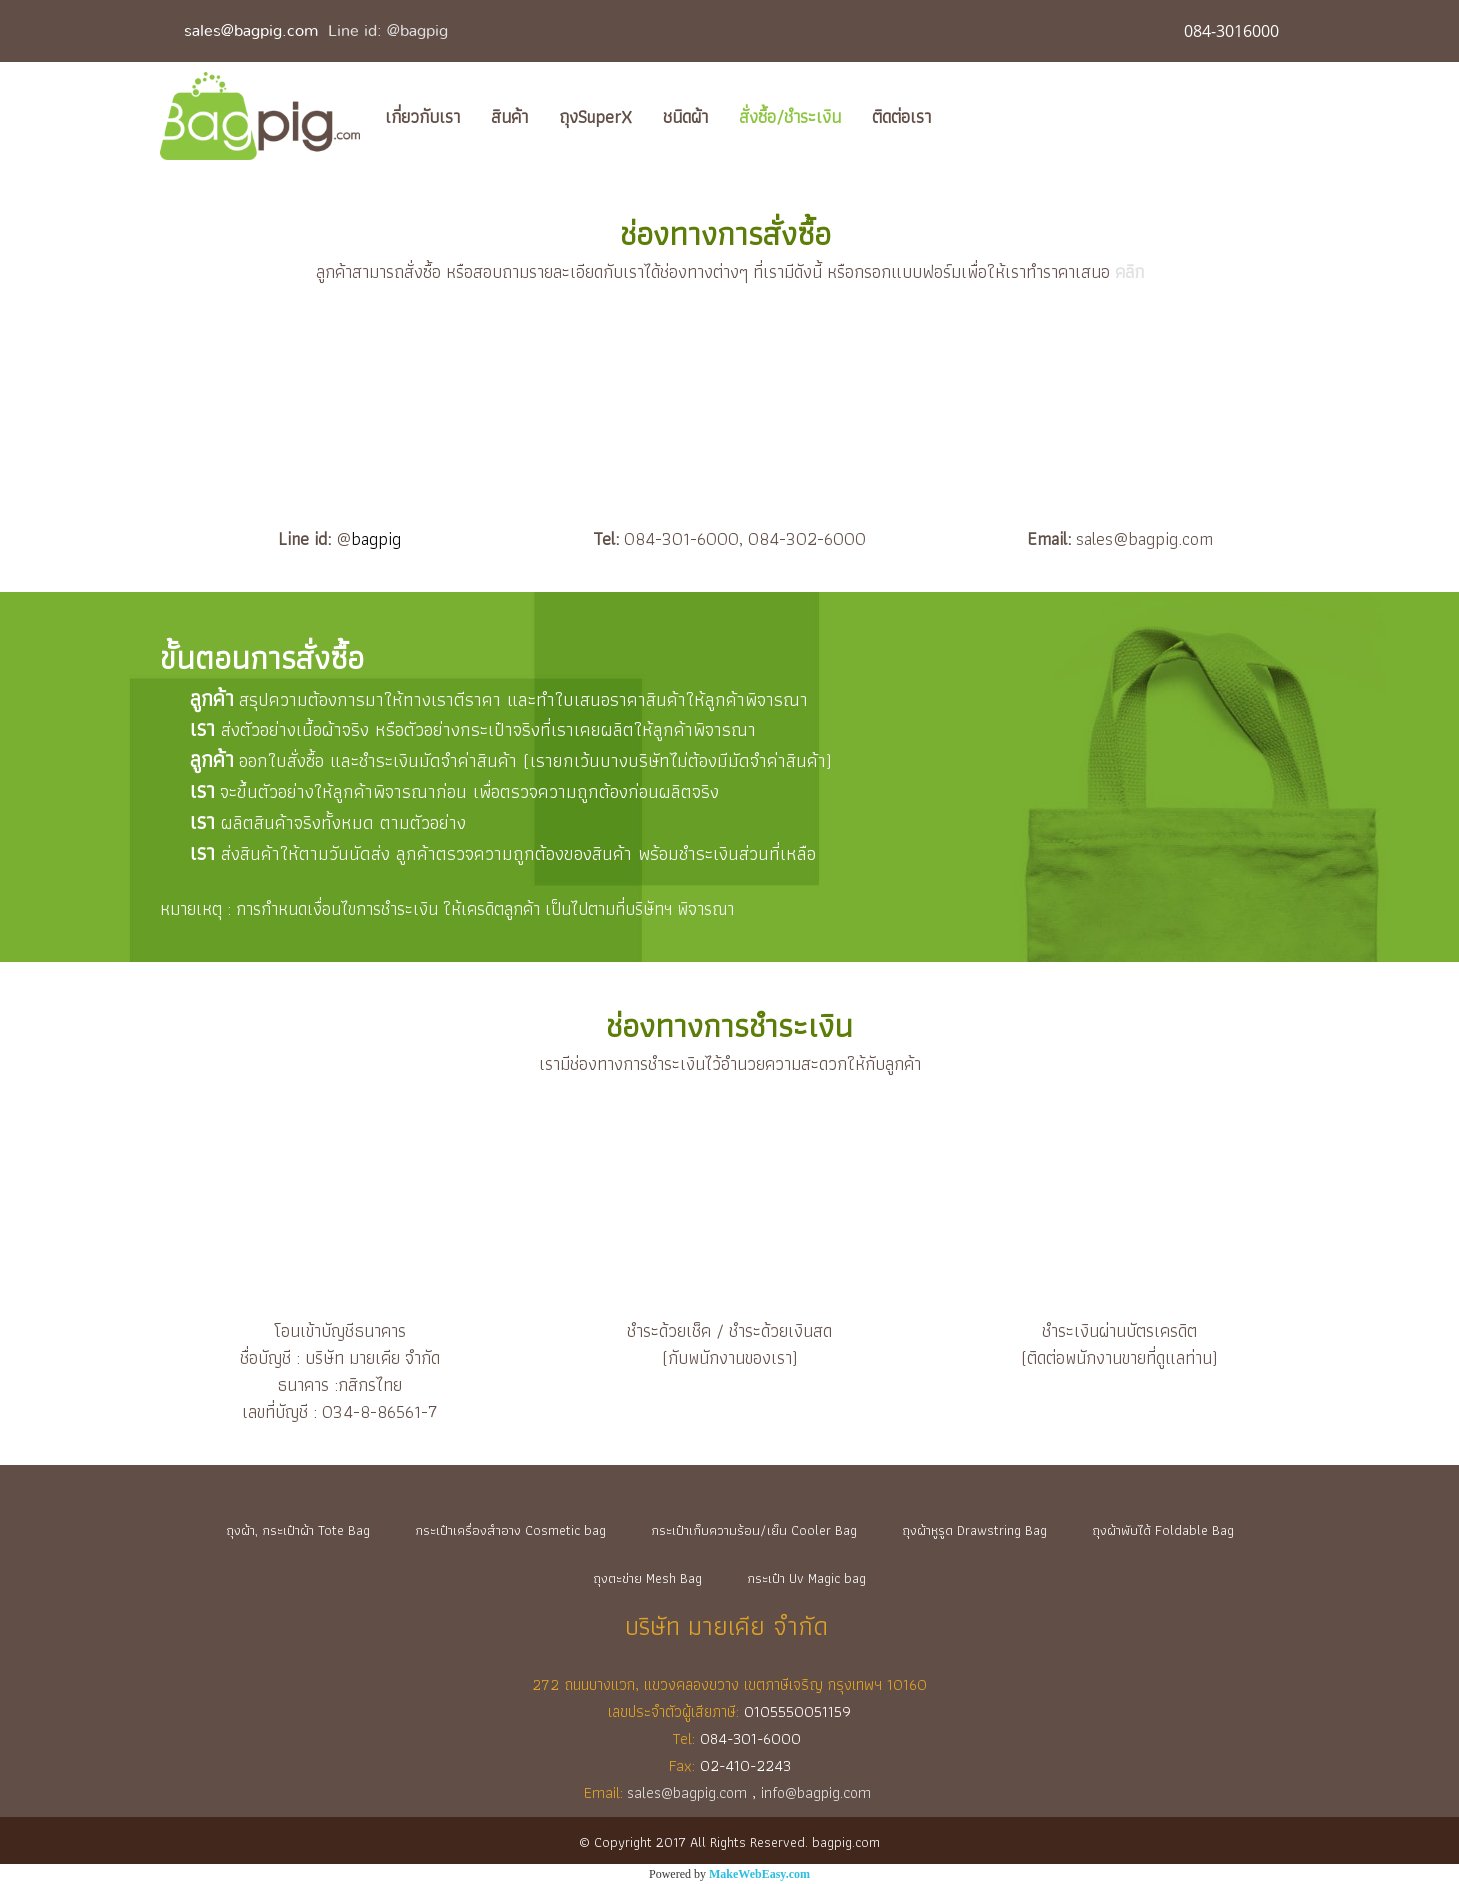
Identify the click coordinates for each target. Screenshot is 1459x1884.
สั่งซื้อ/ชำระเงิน (790, 116)
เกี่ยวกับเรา (422, 116)
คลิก (1129, 271)
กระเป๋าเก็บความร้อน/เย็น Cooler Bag (754, 1530)
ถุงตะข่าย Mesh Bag (647, 1578)
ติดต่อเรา (901, 116)
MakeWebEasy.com (759, 1874)
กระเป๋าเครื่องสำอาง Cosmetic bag (510, 1530)
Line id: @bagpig (388, 31)
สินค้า (509, 116)
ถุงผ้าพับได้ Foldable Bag (1163, 1530)
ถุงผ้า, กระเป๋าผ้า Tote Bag (298, 1530)
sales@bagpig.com (251, 31)
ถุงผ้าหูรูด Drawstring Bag (974, 1530)
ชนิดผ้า (685, 116)
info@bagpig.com (818, 1792)
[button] (964, 116)
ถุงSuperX (595, 116)
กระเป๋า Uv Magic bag (806, 1578)
